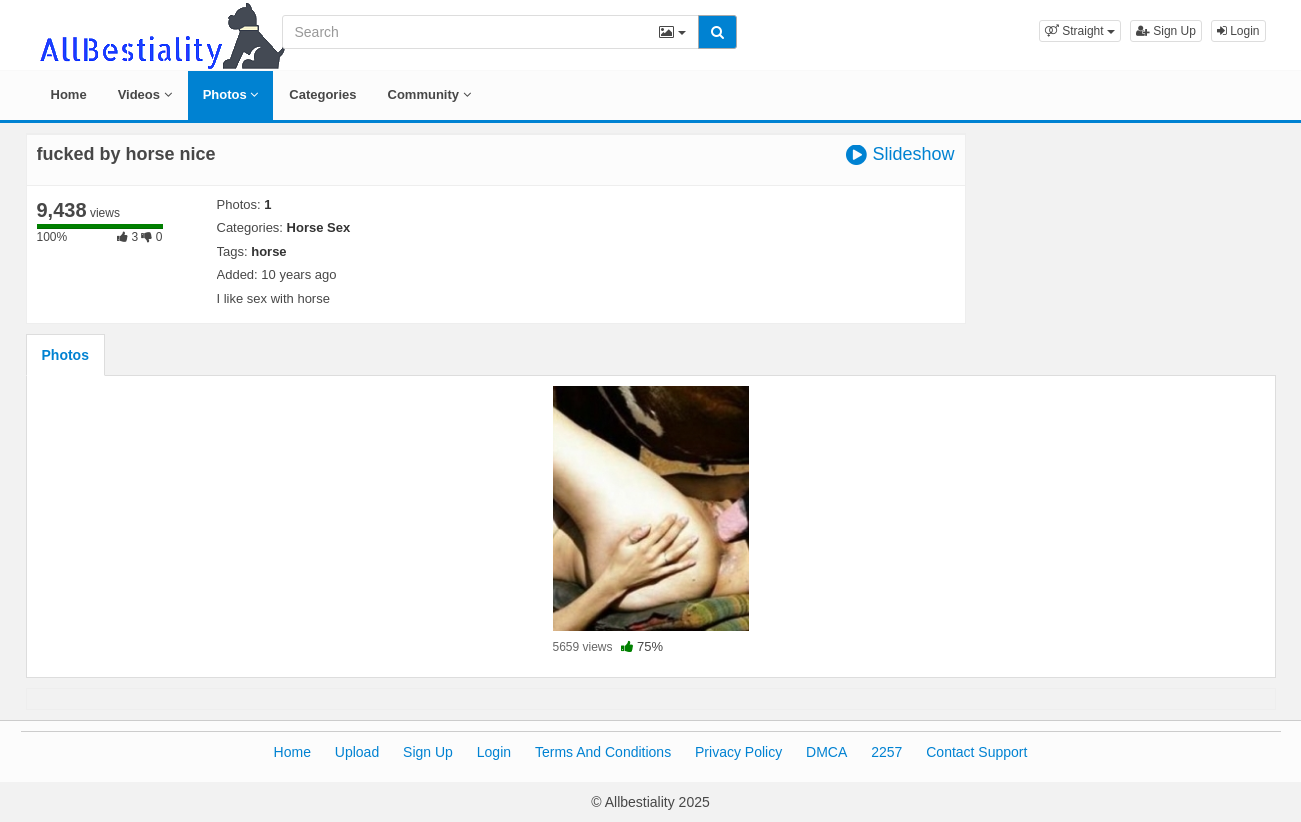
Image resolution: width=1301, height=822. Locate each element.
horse (268, 251)
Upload (357, 752)
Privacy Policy (738, 752)
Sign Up (1166, 31)
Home (69, 94)
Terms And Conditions (603, 752)
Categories (322, 94)
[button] (1080, 31)
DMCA (826, 752)
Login (1238, 31)
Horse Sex (319, 227)
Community (429, 94)
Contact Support (976, 752)
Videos (145, 94)
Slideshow (900, 154)
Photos (231, 94)
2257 (886, 752)
